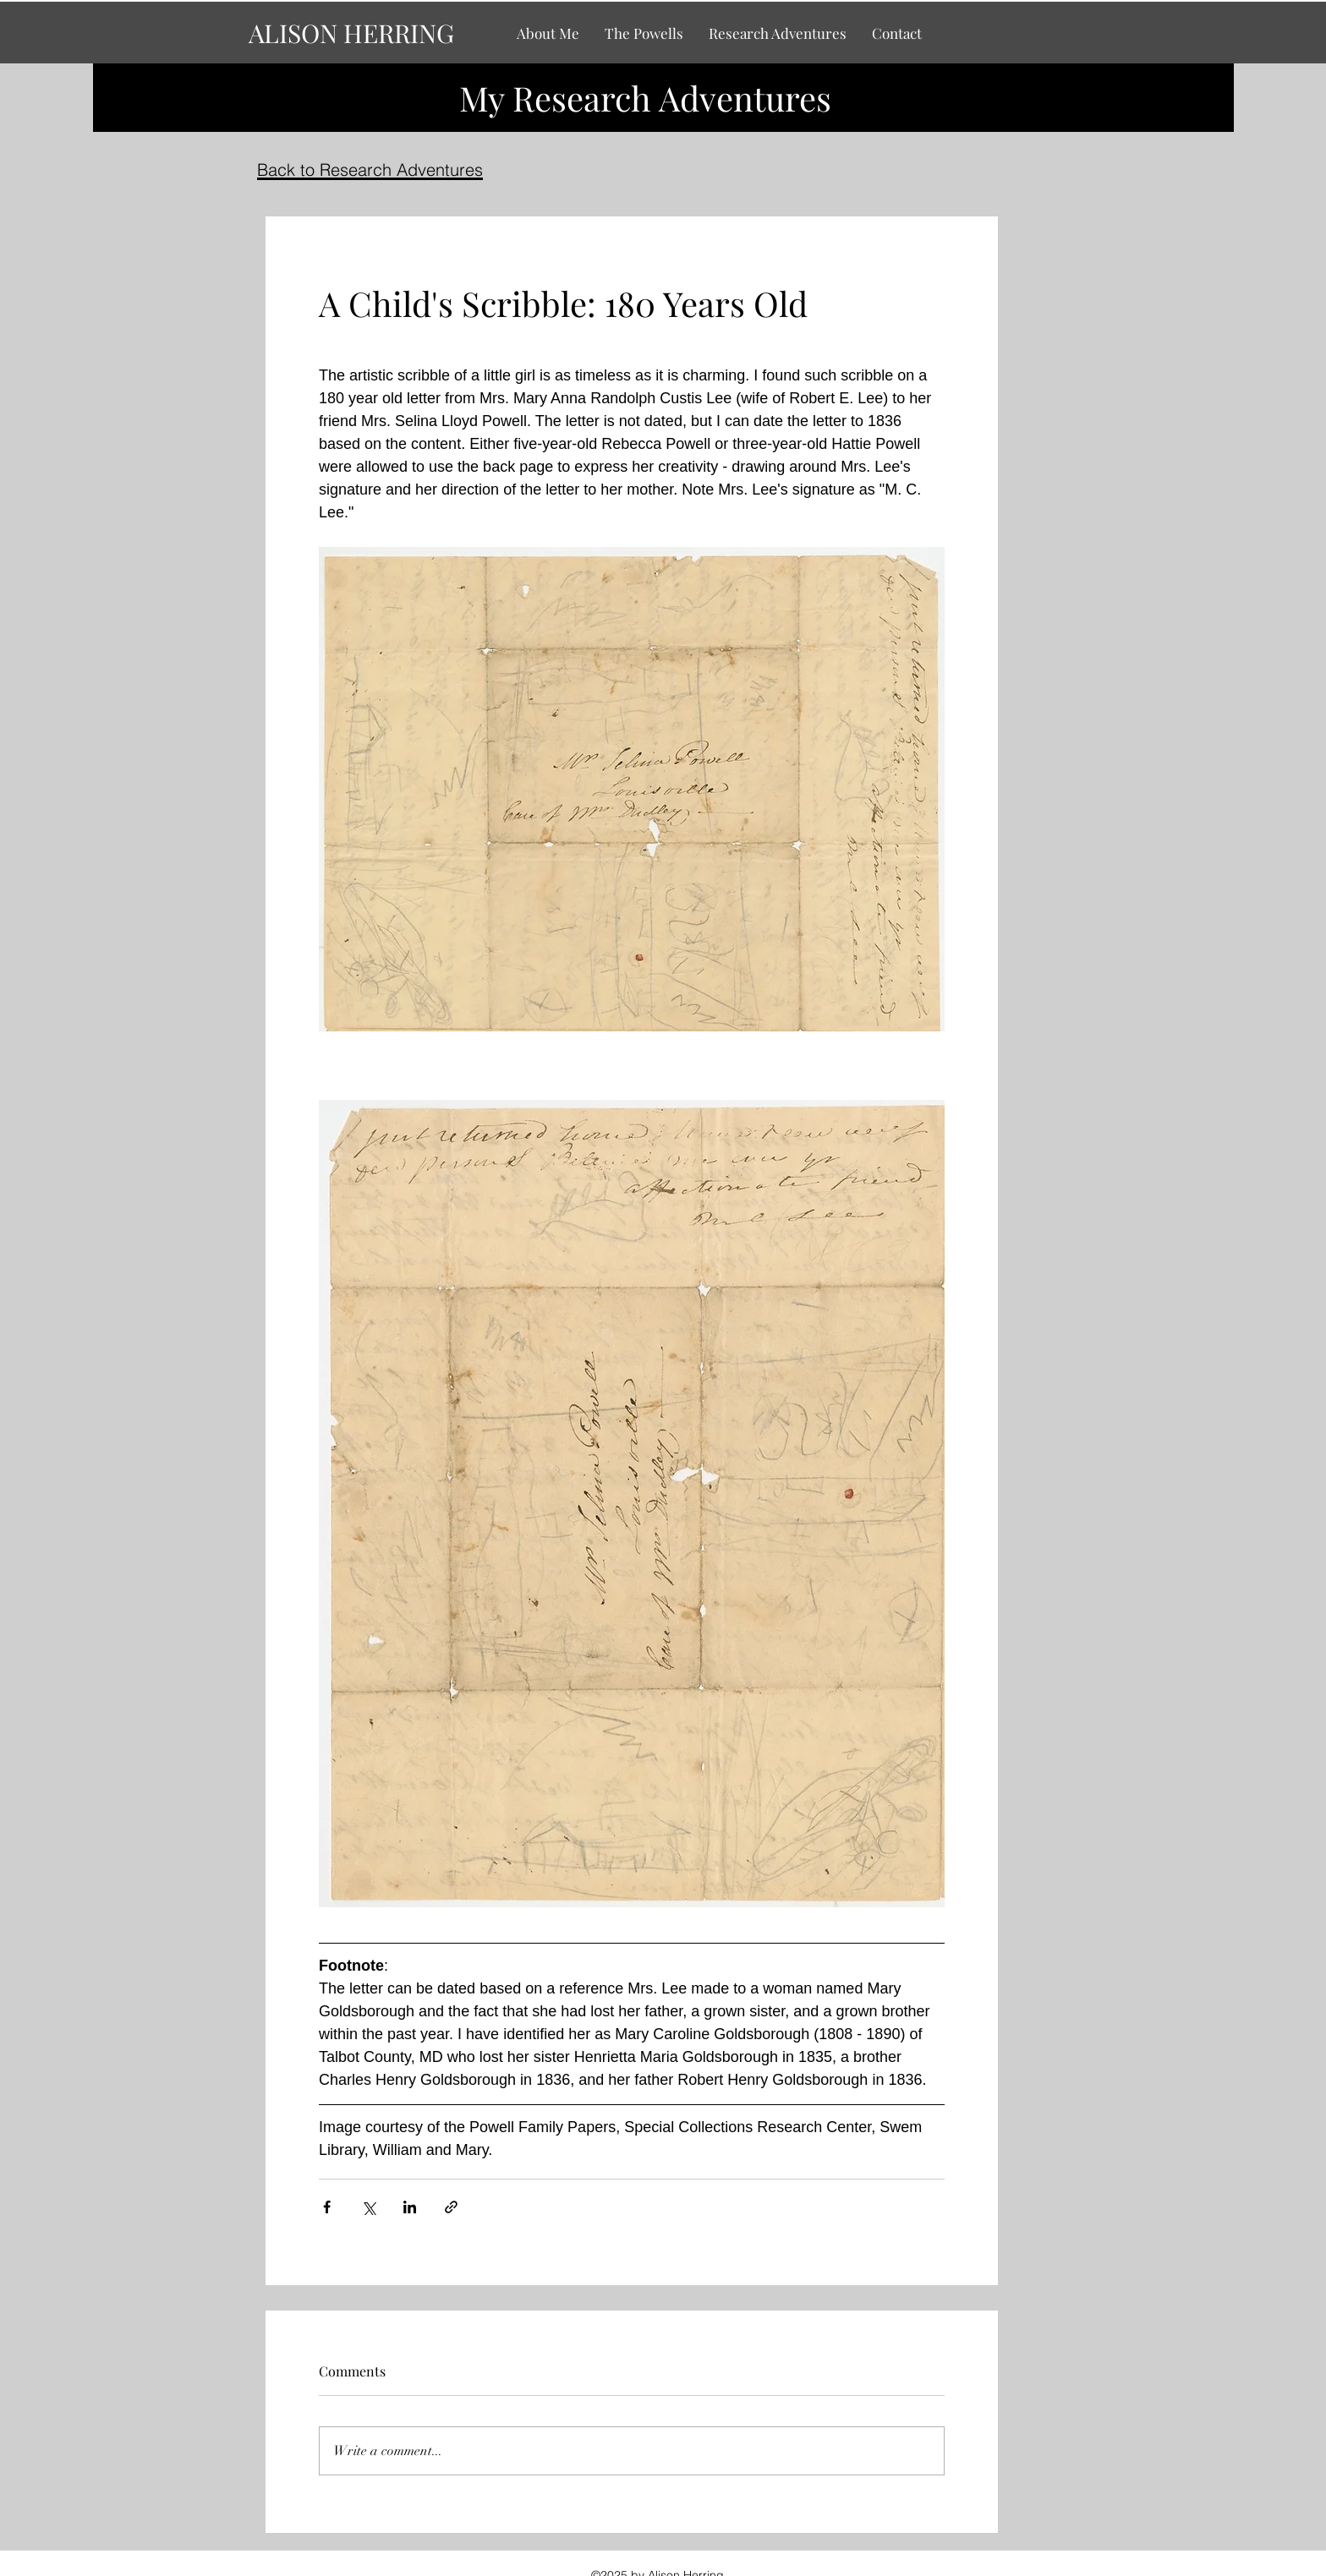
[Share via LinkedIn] (410, 2207)
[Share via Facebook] (327, 2207)
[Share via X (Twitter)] (368, 2207)
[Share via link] (451, 2207)
